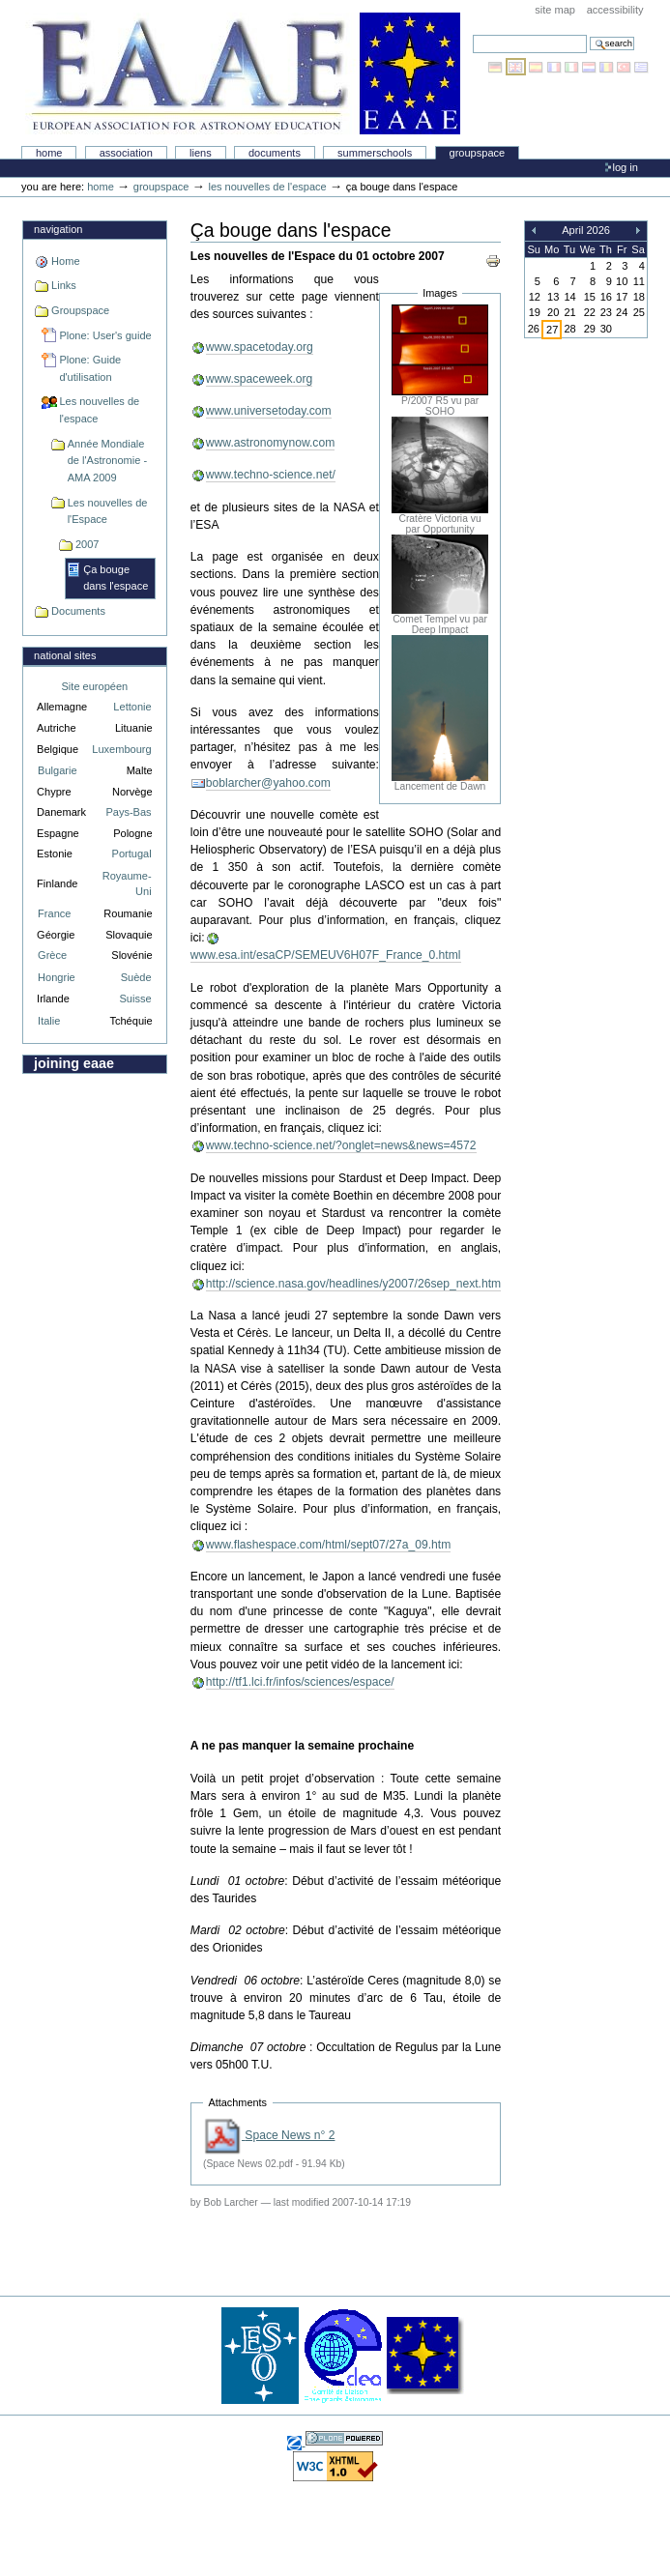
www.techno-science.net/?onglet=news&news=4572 (341, 1145)
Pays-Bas (128, 812)
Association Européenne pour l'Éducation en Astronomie (242, 73)
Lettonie (132, 706)
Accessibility (615, 9)
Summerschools (374, 153)
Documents (274, 153)
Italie (49, 1021)
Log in (625, 167)
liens (200, 153)
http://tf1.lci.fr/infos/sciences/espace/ (300, 1682)
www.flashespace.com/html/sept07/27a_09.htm (328, 1544)
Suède (136, 977)
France (54, 913)
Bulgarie (57, 770)
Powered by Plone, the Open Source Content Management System (344, 2438)
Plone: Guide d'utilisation (90, 368)
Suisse (136, 998)
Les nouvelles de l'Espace (108, 511)
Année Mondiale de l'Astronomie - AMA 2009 (107, 460)
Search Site (472, 34)
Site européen (95, 686)
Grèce (52, 955)
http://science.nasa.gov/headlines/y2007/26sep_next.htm (353, 1283)
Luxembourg (121, 749)
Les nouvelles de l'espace (267, 186)
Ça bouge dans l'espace (115, 578)
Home (49, 153)
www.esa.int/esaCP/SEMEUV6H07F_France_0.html (325, 955)
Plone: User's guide (105, 335)
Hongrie (56, 977)
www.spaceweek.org (259, 379)
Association (126, 153)
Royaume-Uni (127, 884)
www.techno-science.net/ (270, 474)
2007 (87, 544)
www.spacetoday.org (259, 347)
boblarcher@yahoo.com (268, 783)
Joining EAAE (74, 1063)
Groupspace (478, 153)
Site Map (555, 9)
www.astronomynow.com (270, 442)
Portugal (132, 853)
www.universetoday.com (269, 411)
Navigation (58, 229)
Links (63, 285)
